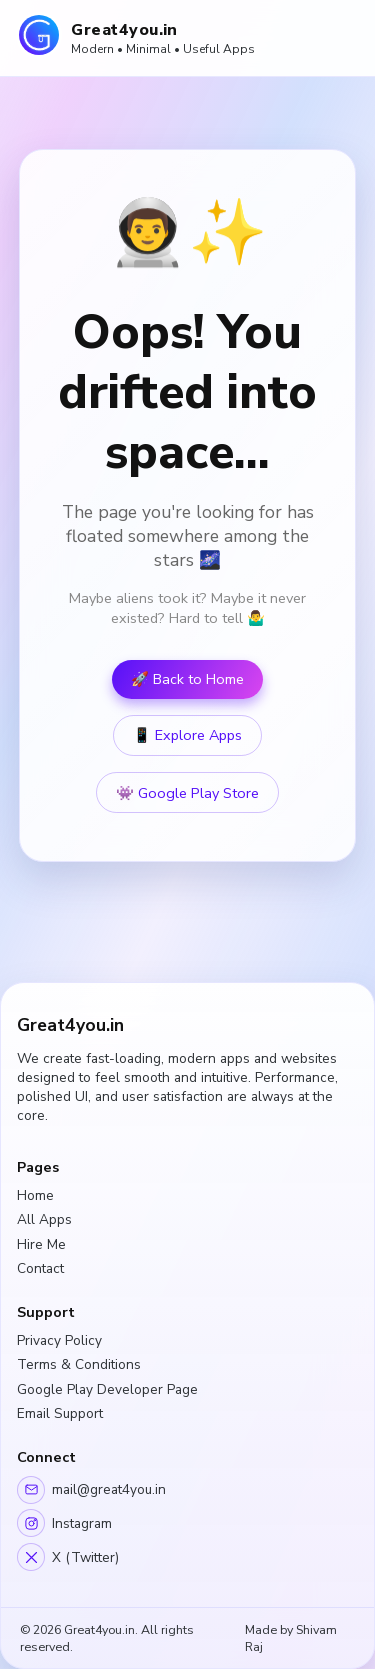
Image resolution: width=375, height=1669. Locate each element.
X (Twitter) (68, 1557)
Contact (40, 1268)
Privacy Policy (59, 1340)
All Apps (44, 1219)
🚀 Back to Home (187, 680)
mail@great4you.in (91, 1490)
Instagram (64, 1523)
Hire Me (41, 1244)
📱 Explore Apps (187, 736)
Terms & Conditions (79, 1364)
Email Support (60, 1413)
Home (35, 1195)
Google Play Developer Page (107, 1389)
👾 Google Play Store (187, 793)
